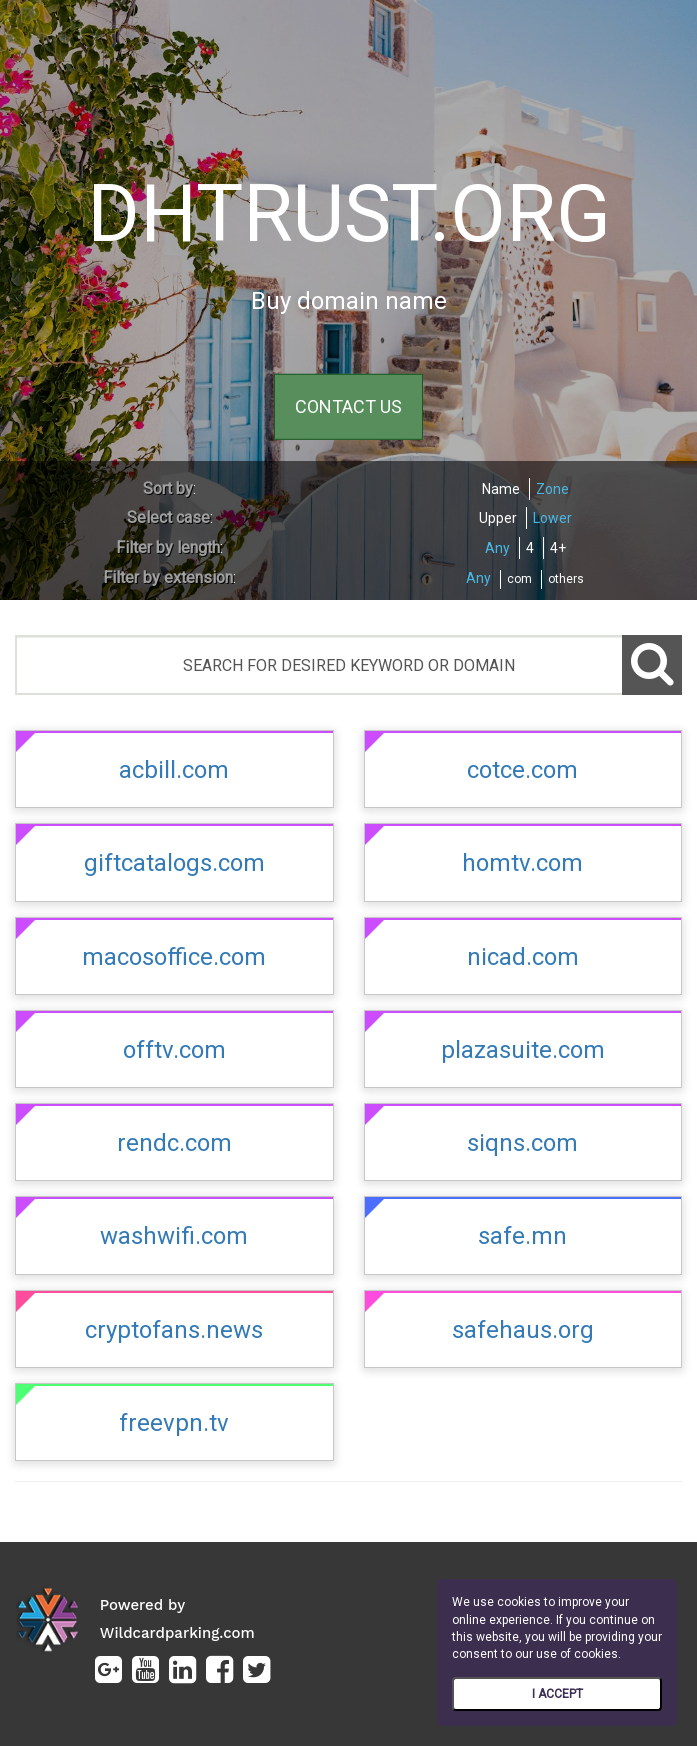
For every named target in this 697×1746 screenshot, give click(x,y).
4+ (558, 548)
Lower (552, 518)
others (566, 579)
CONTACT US (348, 406)
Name (501, 489)
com (519, 579)
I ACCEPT (557, 1694)
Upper (498, 518)
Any (497, 548)
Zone (552, 489)
